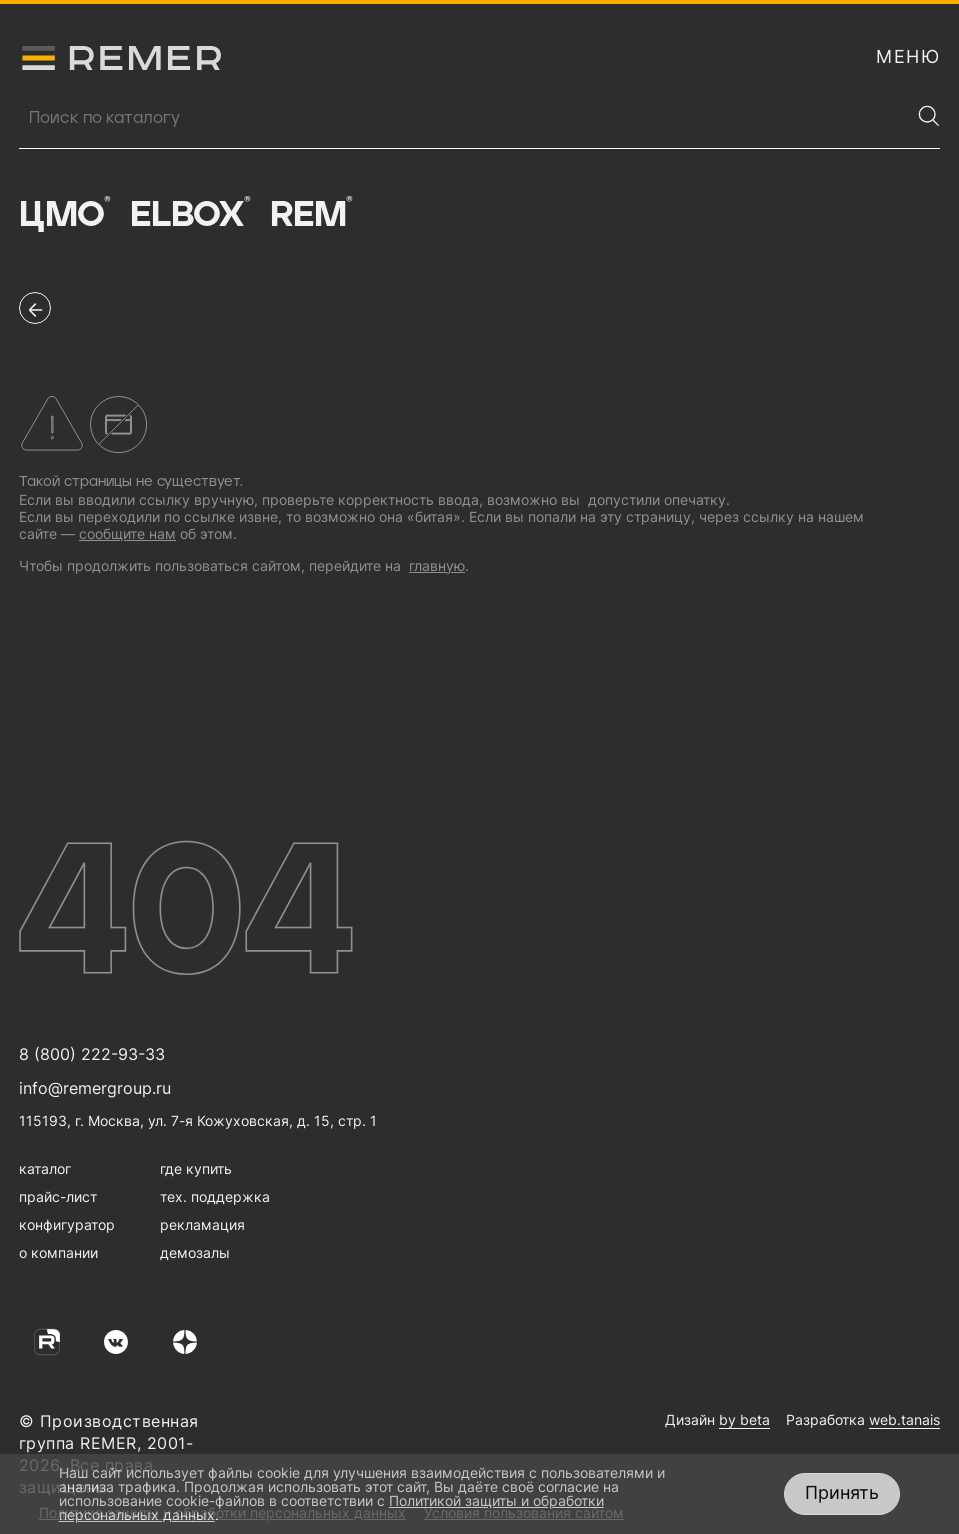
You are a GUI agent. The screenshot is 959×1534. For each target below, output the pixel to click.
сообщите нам (127, 533)
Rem (311, 215)
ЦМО (64, 215)
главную (437, 565)
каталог (45, 1168)
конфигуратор (67, 1224)
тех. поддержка (215, 1196)
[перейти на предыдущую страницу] (35, 308)
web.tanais (904, 1419)
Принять (842, 1492)
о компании (58, 1252)
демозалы (195, 1252)
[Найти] (929, 116)
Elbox (190, 215)
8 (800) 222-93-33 (92, 1054)
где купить (196, 1168)
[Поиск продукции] (464, 118)
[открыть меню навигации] (908, 57)
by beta (744, 1419)
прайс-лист (58, 1196)
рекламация (202, 1224)
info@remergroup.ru (95, 1088)
